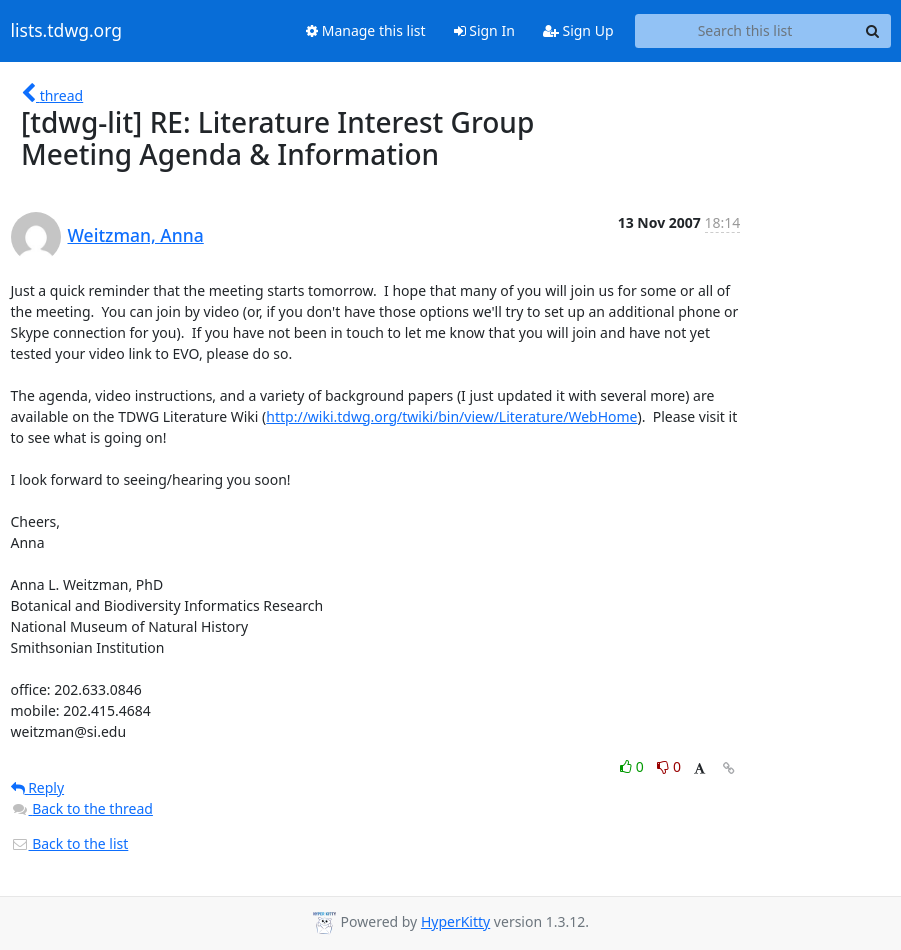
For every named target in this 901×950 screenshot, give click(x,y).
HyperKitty (455, 921)
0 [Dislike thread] (669, 766)
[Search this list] (745, 31)
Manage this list (366, 30)
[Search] (873, 31)
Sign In (484, 30)
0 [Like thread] (633, 766)
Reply (38, 787)
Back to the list (70, 843)
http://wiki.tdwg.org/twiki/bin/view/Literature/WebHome (451, 416)
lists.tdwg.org (67, 31)
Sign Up (578, 30)
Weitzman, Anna (136, 235)
